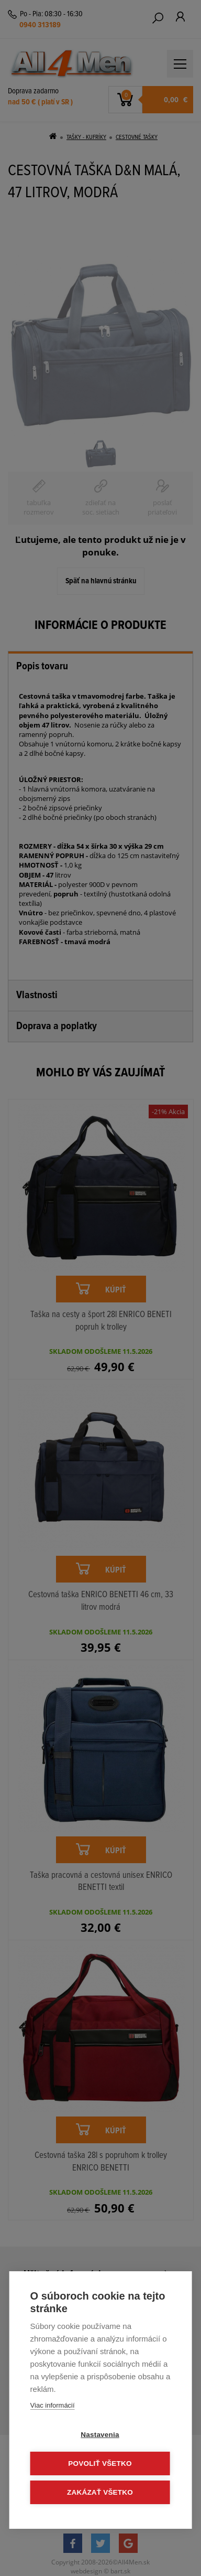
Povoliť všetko (99, 2463)
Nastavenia (100, 2435)
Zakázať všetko (100, 2492)
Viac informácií (52, 2405)
